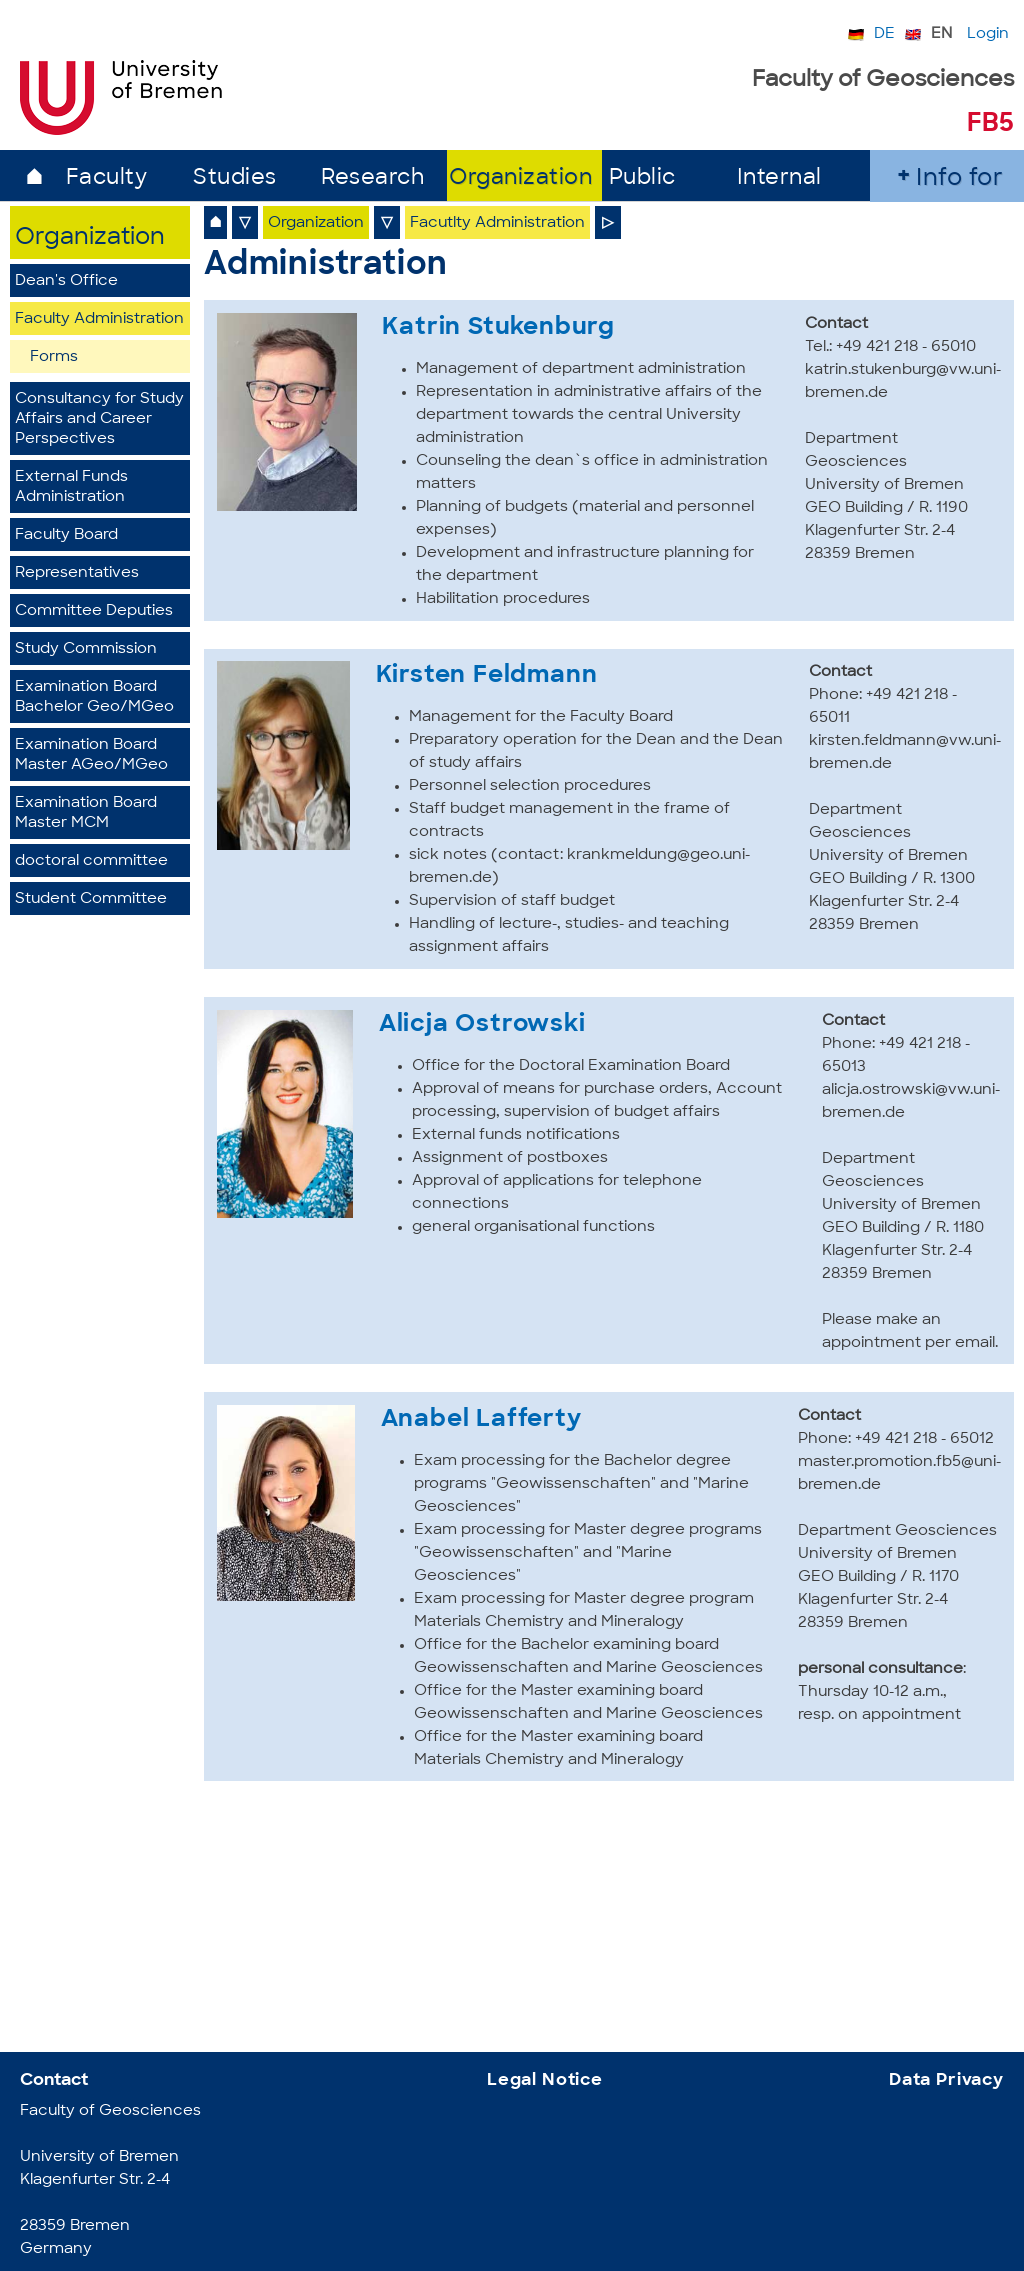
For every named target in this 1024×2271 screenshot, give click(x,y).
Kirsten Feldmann (487, 676)
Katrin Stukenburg (498, 328)
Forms (54, 357)
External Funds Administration (71, 487)
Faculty (107, 178)
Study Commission (86, 649)
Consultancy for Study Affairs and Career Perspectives (99, 419)
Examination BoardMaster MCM (86, 813)
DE (884, 34)
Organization (520, 178)
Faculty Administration (99, 319)
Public (642, 178)
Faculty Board (66, 535)
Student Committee (91, 899)
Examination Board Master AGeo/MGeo (91, 755)
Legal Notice (545, 2080)
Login (988, 34)
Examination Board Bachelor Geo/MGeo (94, 697)
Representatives (77, 573)
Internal (779, 178)
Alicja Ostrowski (482, 1025)
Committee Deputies (94, 611)
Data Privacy (946, 2080)
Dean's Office (66, 281)
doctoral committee (91, 861)
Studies (235, 178)
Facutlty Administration (497, 223)
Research (372, 178)
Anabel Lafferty (481, 1420)
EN (941, 34)
